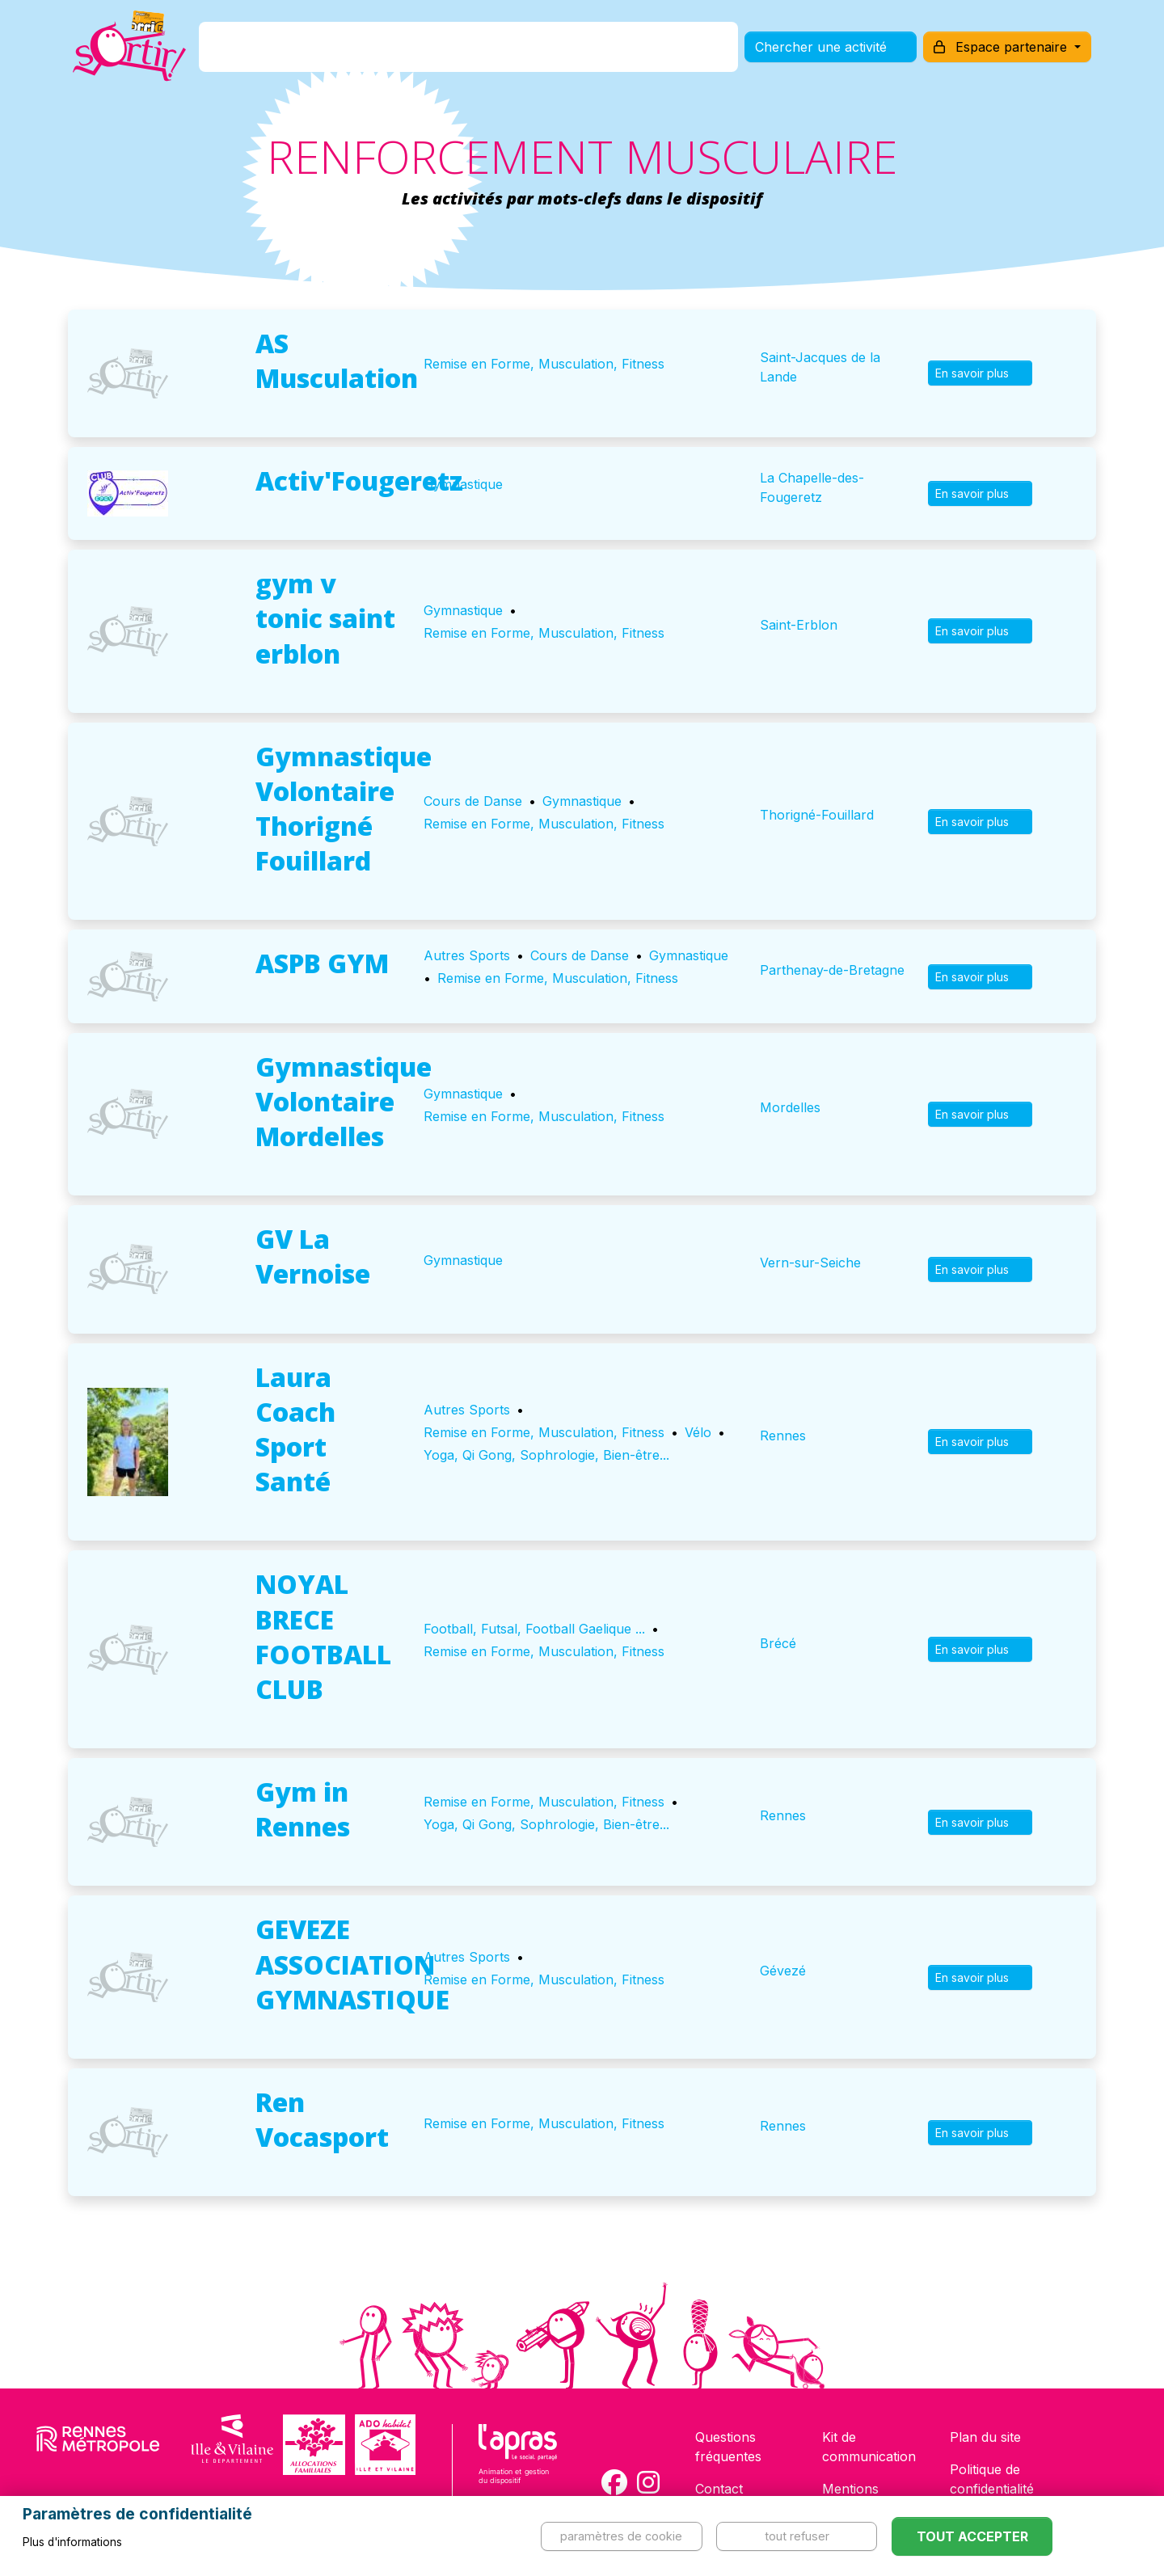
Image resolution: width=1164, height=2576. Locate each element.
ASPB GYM (322, 963)
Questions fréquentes (728, 2446)
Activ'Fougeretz (359, 480)
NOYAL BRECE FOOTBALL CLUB (323, 1636)
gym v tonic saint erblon (325, 618)
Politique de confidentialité (992, 2479)
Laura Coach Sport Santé (295, 1429)
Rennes (783, 1435)
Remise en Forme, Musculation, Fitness (544, 364)
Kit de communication (869, 2446)
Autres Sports (467, 955)
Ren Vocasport (322, 2119)
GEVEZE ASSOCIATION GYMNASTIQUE (352, 1964)
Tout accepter (972, 2536)
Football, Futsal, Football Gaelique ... (534, 1629)
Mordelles (790, 1107)
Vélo (698, 1432)
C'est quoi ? (324, 51)
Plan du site (985, 2437)
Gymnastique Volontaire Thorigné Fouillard (343, 809)
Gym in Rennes (302, 1809)
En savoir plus (980, 373)
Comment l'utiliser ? (600, 51)
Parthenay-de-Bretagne (832, 970)
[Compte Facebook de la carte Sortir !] (614, 2482)
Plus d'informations (72, 2542)
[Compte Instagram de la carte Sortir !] (648, 2482)
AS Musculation (336, 360)
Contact (719, 2489)
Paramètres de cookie (621, 2536)
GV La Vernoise (312, 1256)
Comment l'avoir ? (447, 51)
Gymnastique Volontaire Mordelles (343, 1101)
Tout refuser (797, 2536)
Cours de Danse (473, 801)
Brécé (778, 1643)
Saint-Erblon (798, 625)
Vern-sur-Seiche (810, 1262)
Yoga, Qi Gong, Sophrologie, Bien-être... (546, 1455)
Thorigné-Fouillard (817, 815)
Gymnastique (463, 484)
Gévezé (783, 1971)
